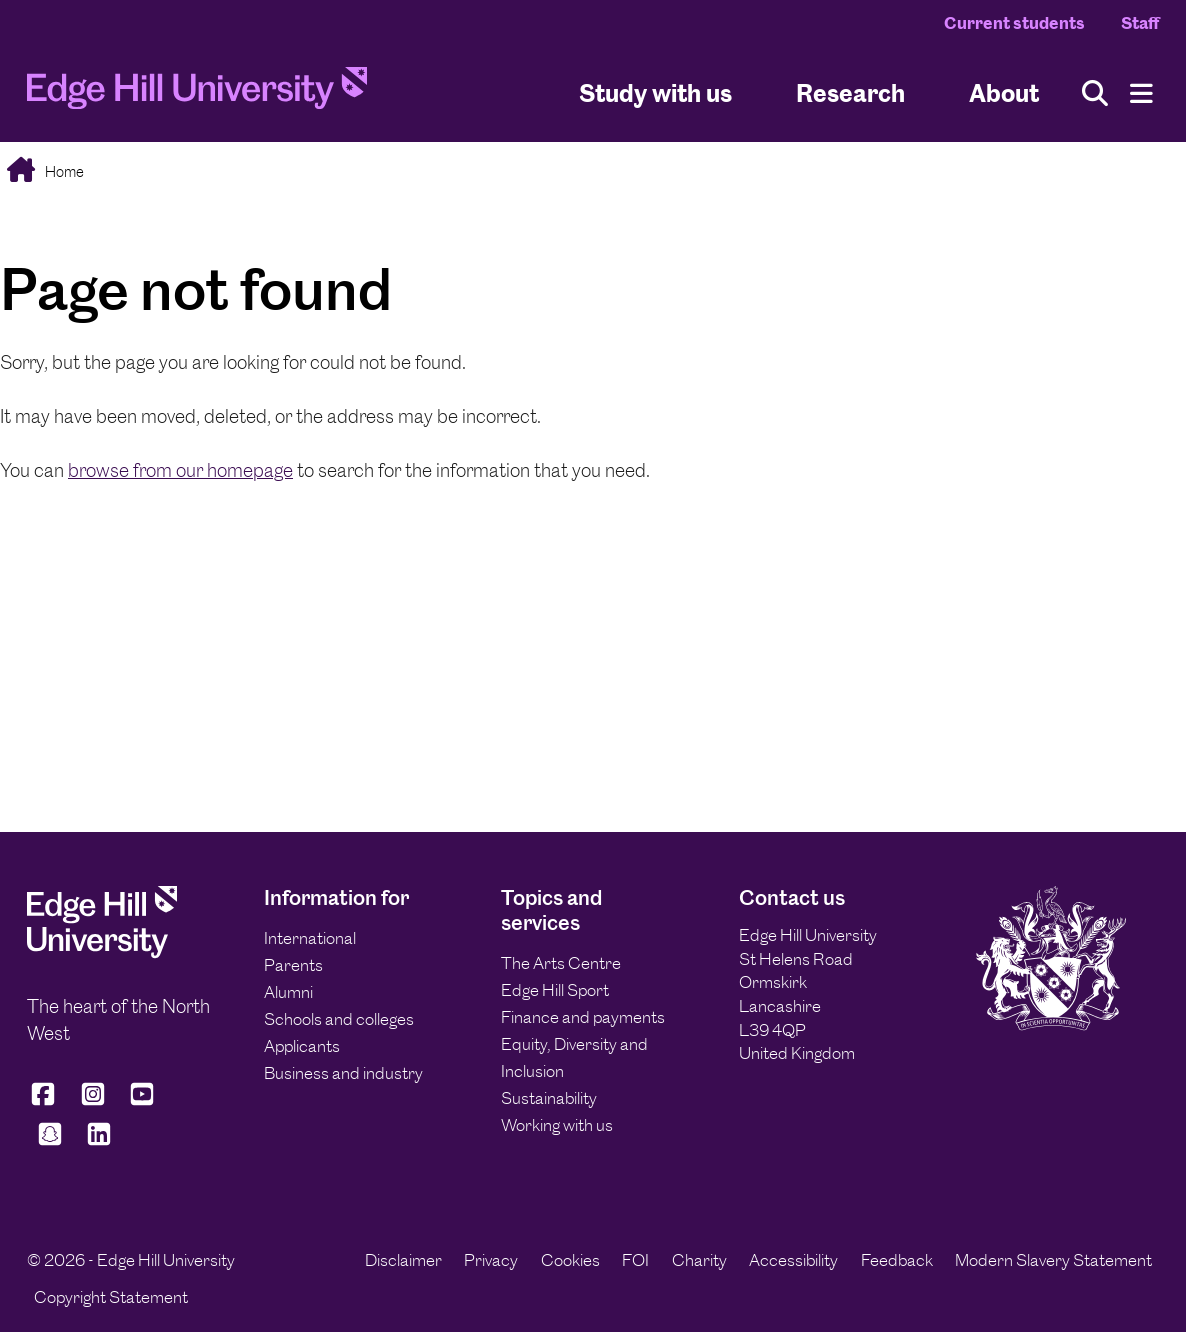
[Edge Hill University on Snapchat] (50, 1143)
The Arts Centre (561, 963)
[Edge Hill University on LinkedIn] (100, 1143)
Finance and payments (583, 1017)
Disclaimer (403, 1260)
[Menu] (1141, 93)
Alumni (288, 992)
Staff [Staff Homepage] (1140, 23)
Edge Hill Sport (555, 990)
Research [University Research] (850, 93)
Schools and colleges (339, 1019)
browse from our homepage (180, 470)
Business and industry (343, 1073)
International (310, 938)
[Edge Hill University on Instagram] (93, 1102)
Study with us (655, 93)
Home (63, 171)
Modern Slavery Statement (1053, 1260)
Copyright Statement (111, 1297)
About (1004, 93)
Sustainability (549, 1098)
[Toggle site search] (1095, 93)
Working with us (557, 1125)
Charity (699, 1260)
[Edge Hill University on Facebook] (46, 1102)
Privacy (491, 1260)
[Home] (197, 93)
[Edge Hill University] (102, 953)
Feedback (897, 1260)
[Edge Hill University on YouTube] (142, 1102)
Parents (293, 965)
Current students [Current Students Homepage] (1014, 23)
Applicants (302, 1046)
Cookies (570, 1260)
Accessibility (793, 1260)
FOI (635, 1260)
